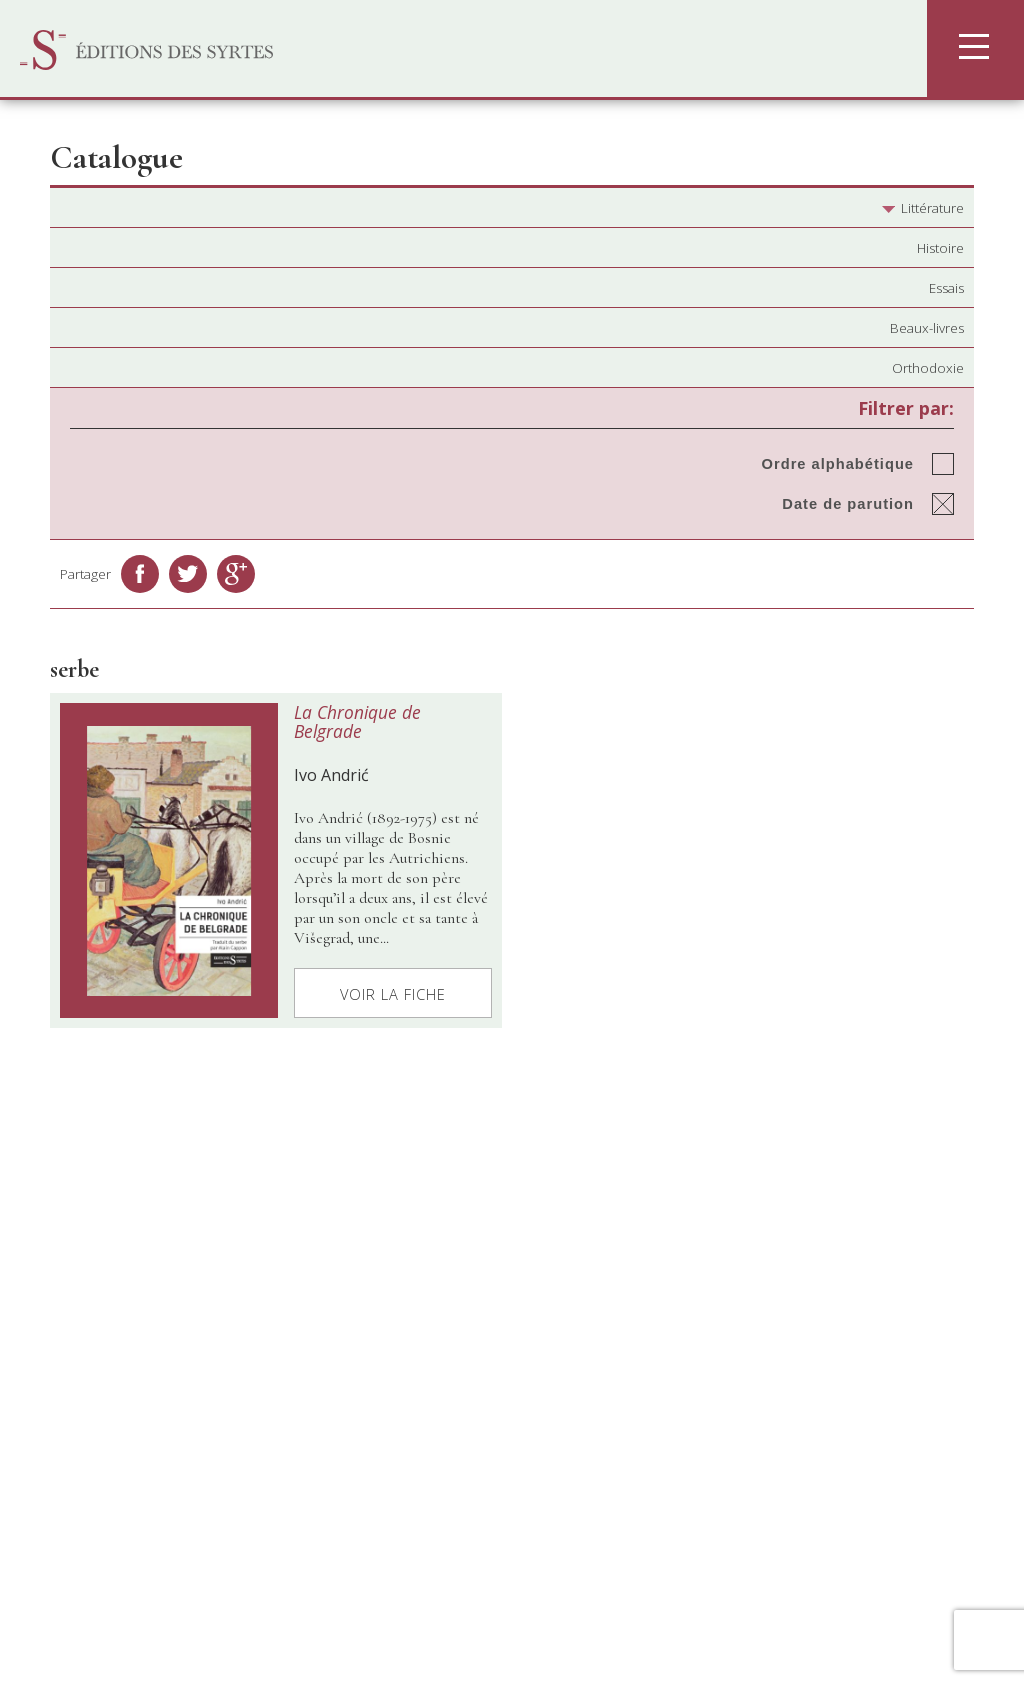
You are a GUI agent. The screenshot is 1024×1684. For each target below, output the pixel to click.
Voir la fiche (393, 994)
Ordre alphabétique (838, 464)
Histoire (940, 248)
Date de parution (848, 504)
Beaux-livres (927, 328)
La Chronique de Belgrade (357, 721)
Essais (946, 288)
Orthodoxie (928, 368)
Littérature (923, 208)
